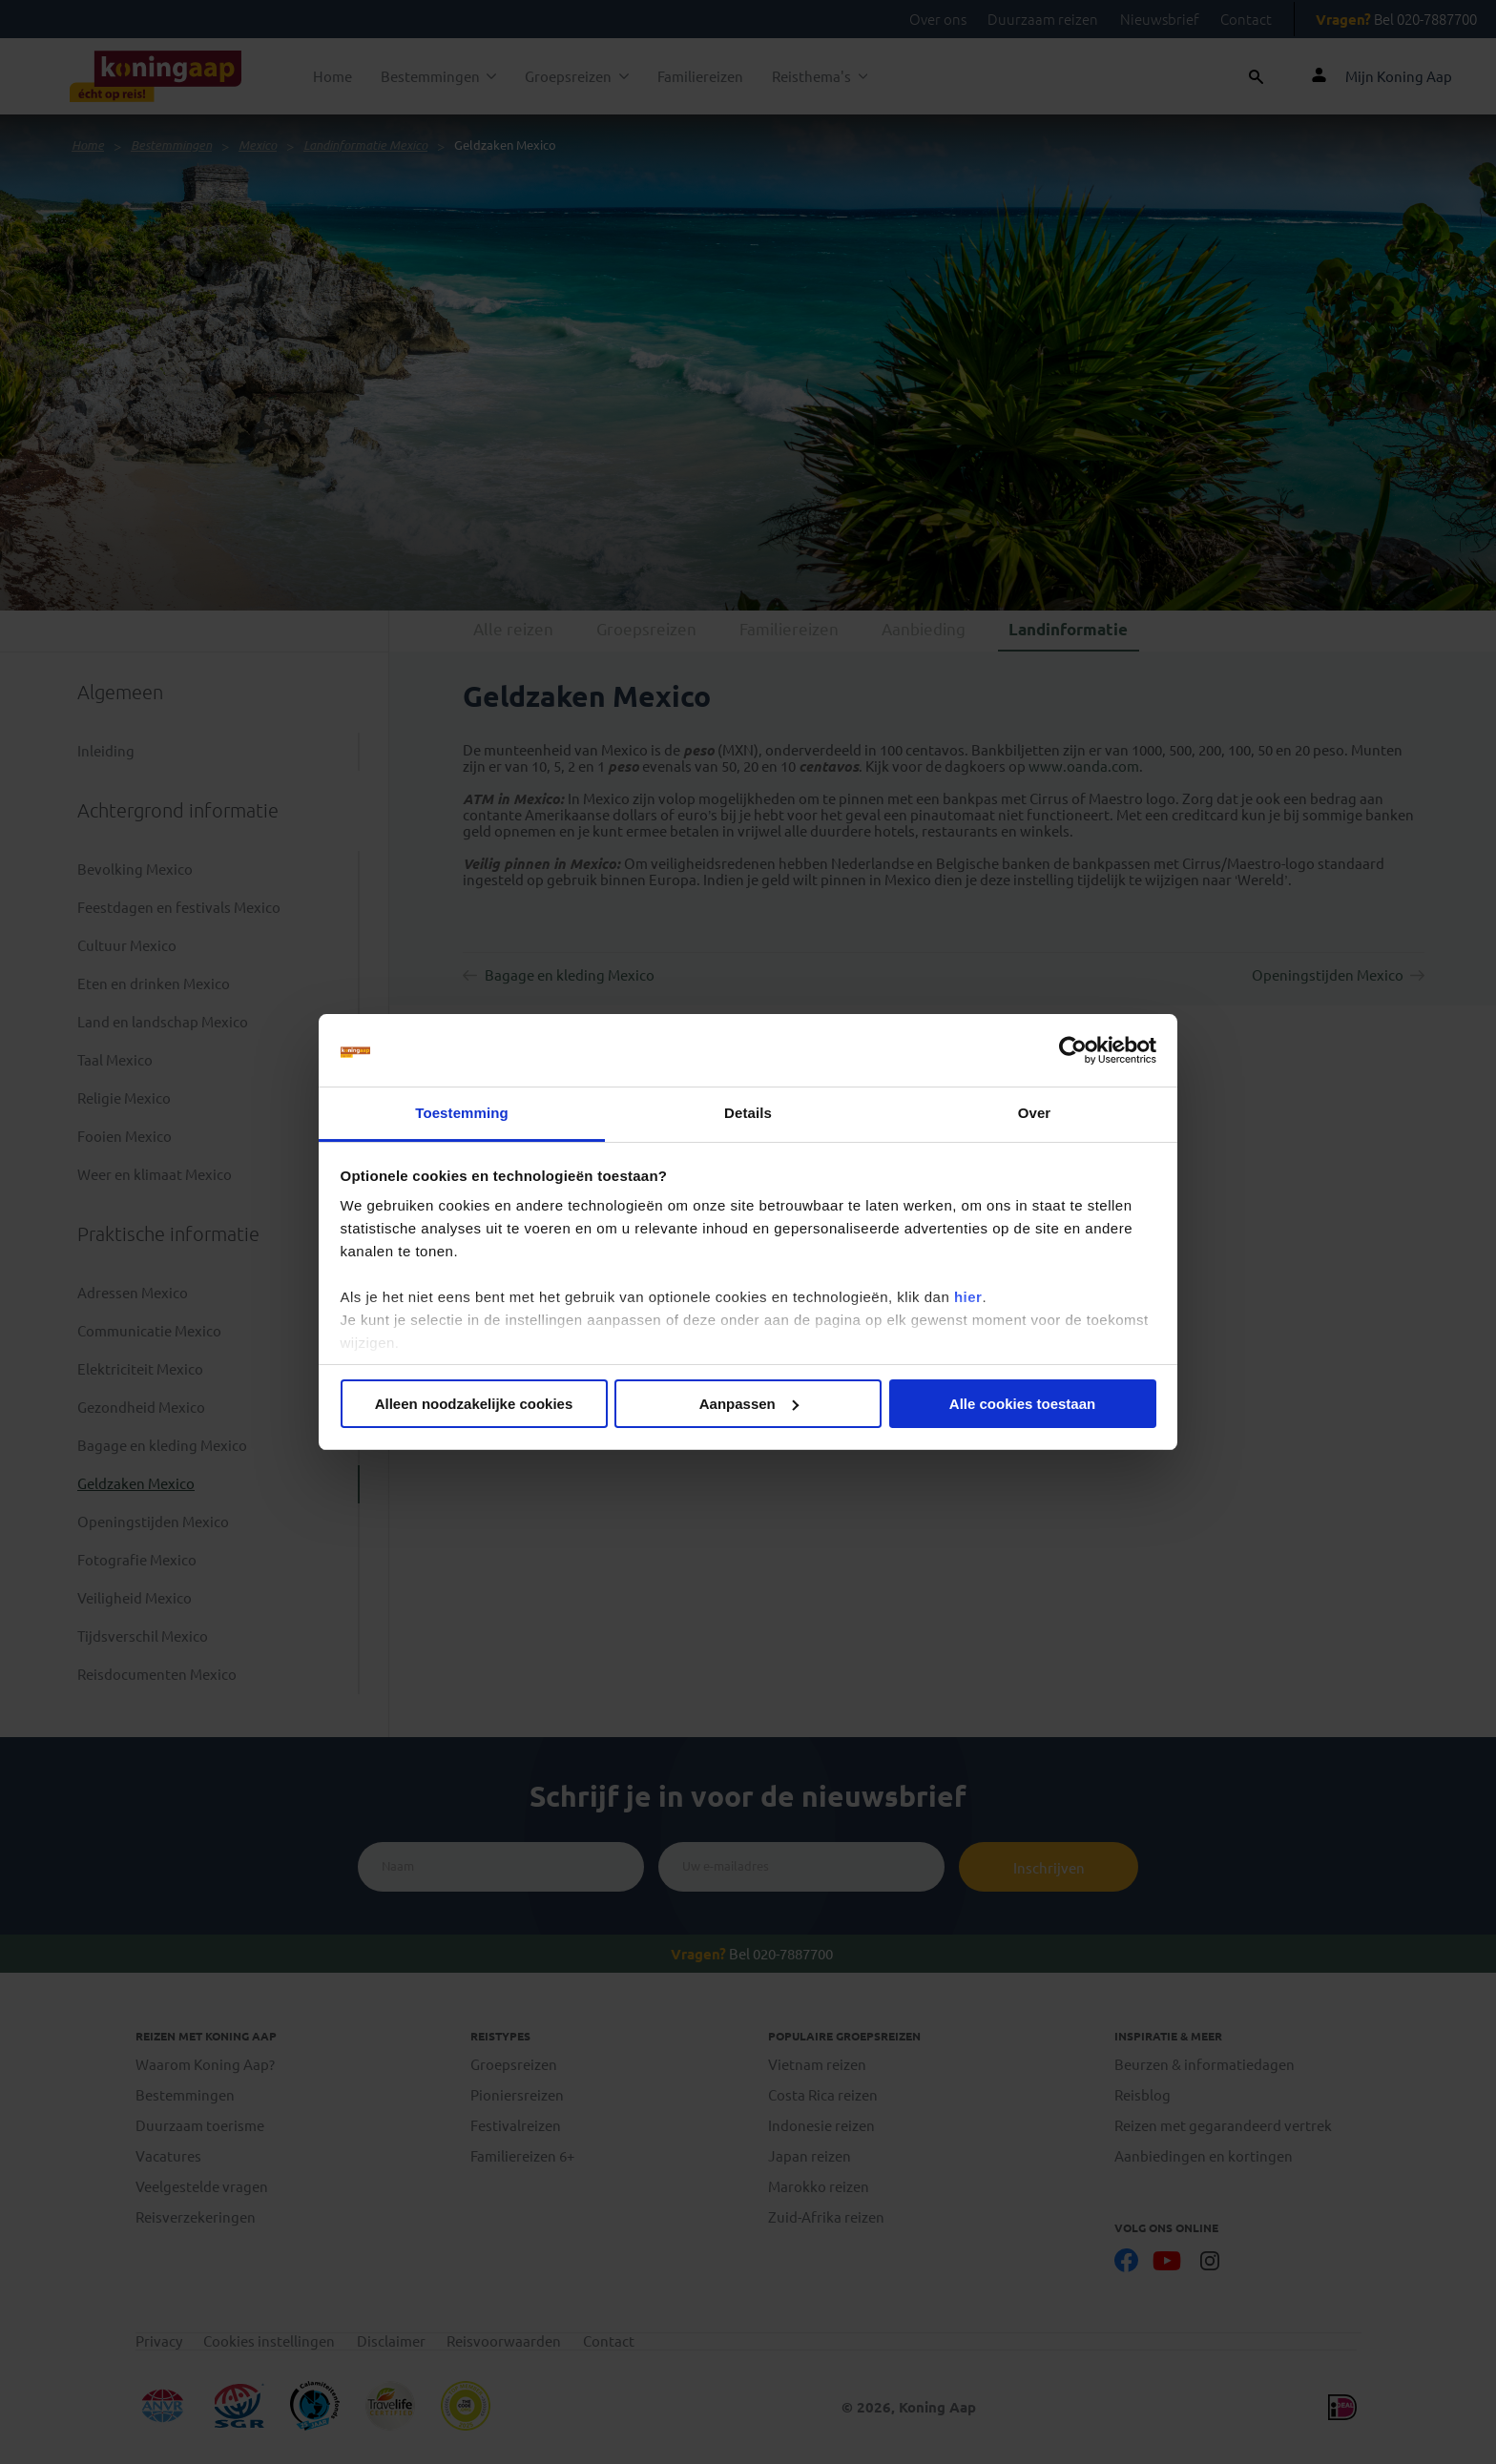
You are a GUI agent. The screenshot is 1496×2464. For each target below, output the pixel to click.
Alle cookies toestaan (1022, 1404)
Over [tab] (1034, 1113)
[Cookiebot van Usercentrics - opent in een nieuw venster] (1072, 1050)
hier (968, 1297)
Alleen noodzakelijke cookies (474, 1404)
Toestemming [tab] (462, 1113)
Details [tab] (748, 1113)
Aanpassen (749, 1404)
